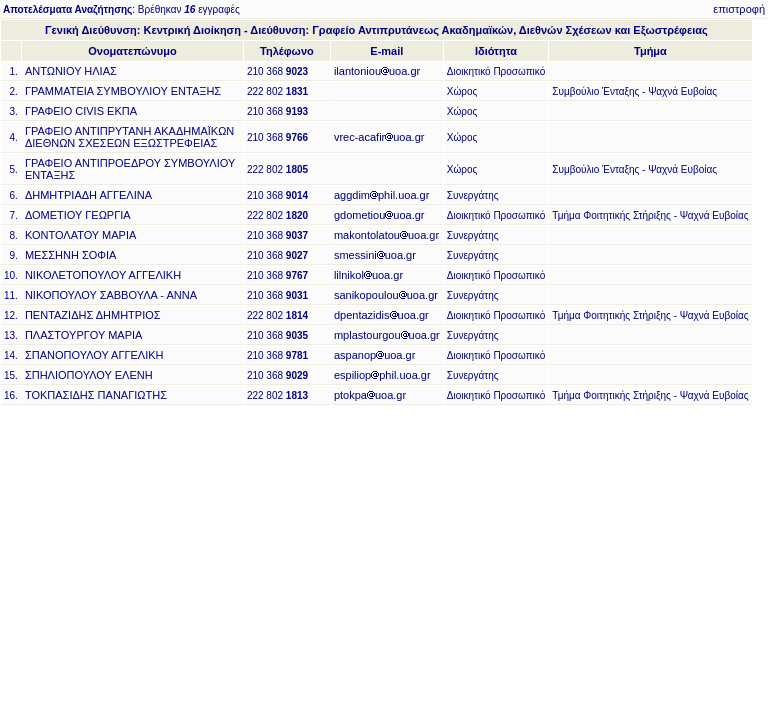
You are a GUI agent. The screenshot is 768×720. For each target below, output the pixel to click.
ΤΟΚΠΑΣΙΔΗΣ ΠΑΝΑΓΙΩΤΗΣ (96, 395)
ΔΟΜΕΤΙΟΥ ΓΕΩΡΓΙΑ (78, 215)
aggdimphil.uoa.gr (381, 195)
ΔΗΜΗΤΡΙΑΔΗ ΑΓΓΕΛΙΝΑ (88, 195)
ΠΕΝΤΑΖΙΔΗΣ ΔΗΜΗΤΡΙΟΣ (93, 315)
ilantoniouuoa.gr (377, 71)
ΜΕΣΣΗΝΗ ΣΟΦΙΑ (71, 255)
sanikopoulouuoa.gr (386, 295)
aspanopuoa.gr (374, 355)
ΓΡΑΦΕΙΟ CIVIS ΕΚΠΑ (81, 111)
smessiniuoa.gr (375, 255)
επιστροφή (739, 9)
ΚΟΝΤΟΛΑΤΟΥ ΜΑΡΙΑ (80, 235)
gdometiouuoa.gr (379, 215)
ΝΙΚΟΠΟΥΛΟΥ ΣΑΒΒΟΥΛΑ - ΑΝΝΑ (111, 295)
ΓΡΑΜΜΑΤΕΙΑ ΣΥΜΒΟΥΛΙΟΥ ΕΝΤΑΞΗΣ (123, 91)
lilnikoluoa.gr (368, 275)
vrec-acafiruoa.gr (379, 137)
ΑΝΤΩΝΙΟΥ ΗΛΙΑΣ (71, 71)
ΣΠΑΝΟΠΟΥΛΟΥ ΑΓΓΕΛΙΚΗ (94, 355)
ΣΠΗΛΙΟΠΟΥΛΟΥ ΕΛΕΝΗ (89, 375)
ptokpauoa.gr (370, 395)
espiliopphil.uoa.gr (382, 375)
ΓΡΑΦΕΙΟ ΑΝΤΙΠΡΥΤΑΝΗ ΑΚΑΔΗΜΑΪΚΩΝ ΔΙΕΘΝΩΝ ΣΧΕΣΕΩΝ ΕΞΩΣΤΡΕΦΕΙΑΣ (129, 137)
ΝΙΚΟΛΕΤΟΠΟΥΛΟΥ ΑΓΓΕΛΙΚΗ (103, 275)
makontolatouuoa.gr (386, 235)
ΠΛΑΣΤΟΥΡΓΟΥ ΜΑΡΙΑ (84, 335)
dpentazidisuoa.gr (381, 315)
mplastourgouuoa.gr (387, 335)
